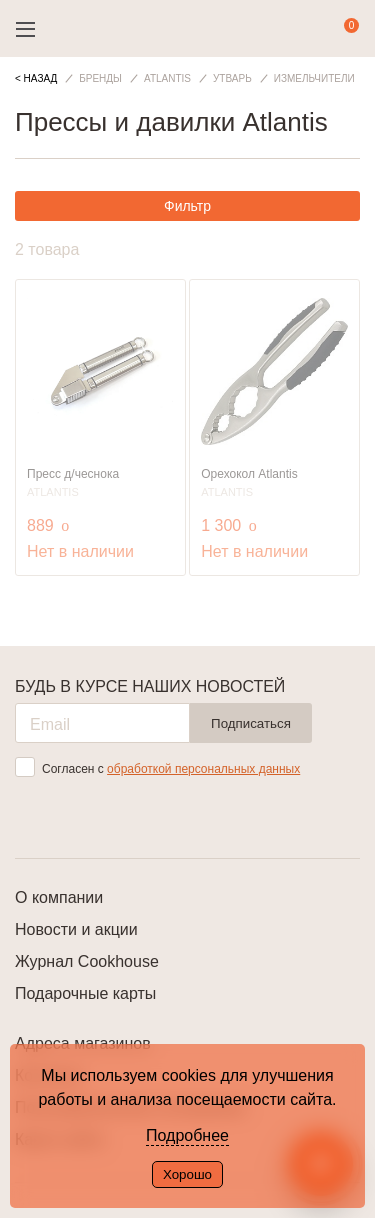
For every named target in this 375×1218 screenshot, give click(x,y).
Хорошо (187, 1174)
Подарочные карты (85, 993)
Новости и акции (76, 929)
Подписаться (251, 723)
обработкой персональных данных (203, 769)
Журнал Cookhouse (87, 961)
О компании (59, 897)
